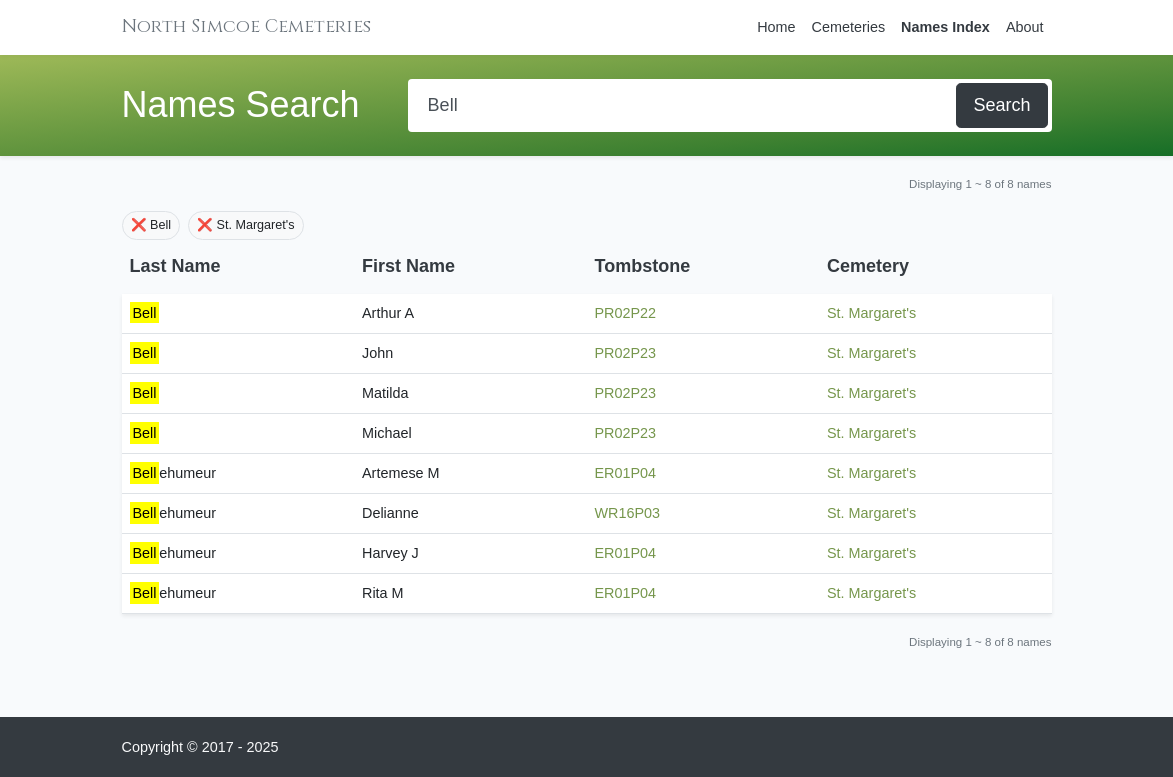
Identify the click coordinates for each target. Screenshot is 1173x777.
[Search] (684, 105)
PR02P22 (626, 313)
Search (1001, 105)
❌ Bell (151, 225)
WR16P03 (628, 513)
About (1025, 27)
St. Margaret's (871, 313)
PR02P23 (626, 353)
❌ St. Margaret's (246, 225)
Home (776, 27)
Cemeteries (849, 27)
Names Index (945, 27)
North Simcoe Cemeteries (246, 26)
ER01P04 (626, 473)
